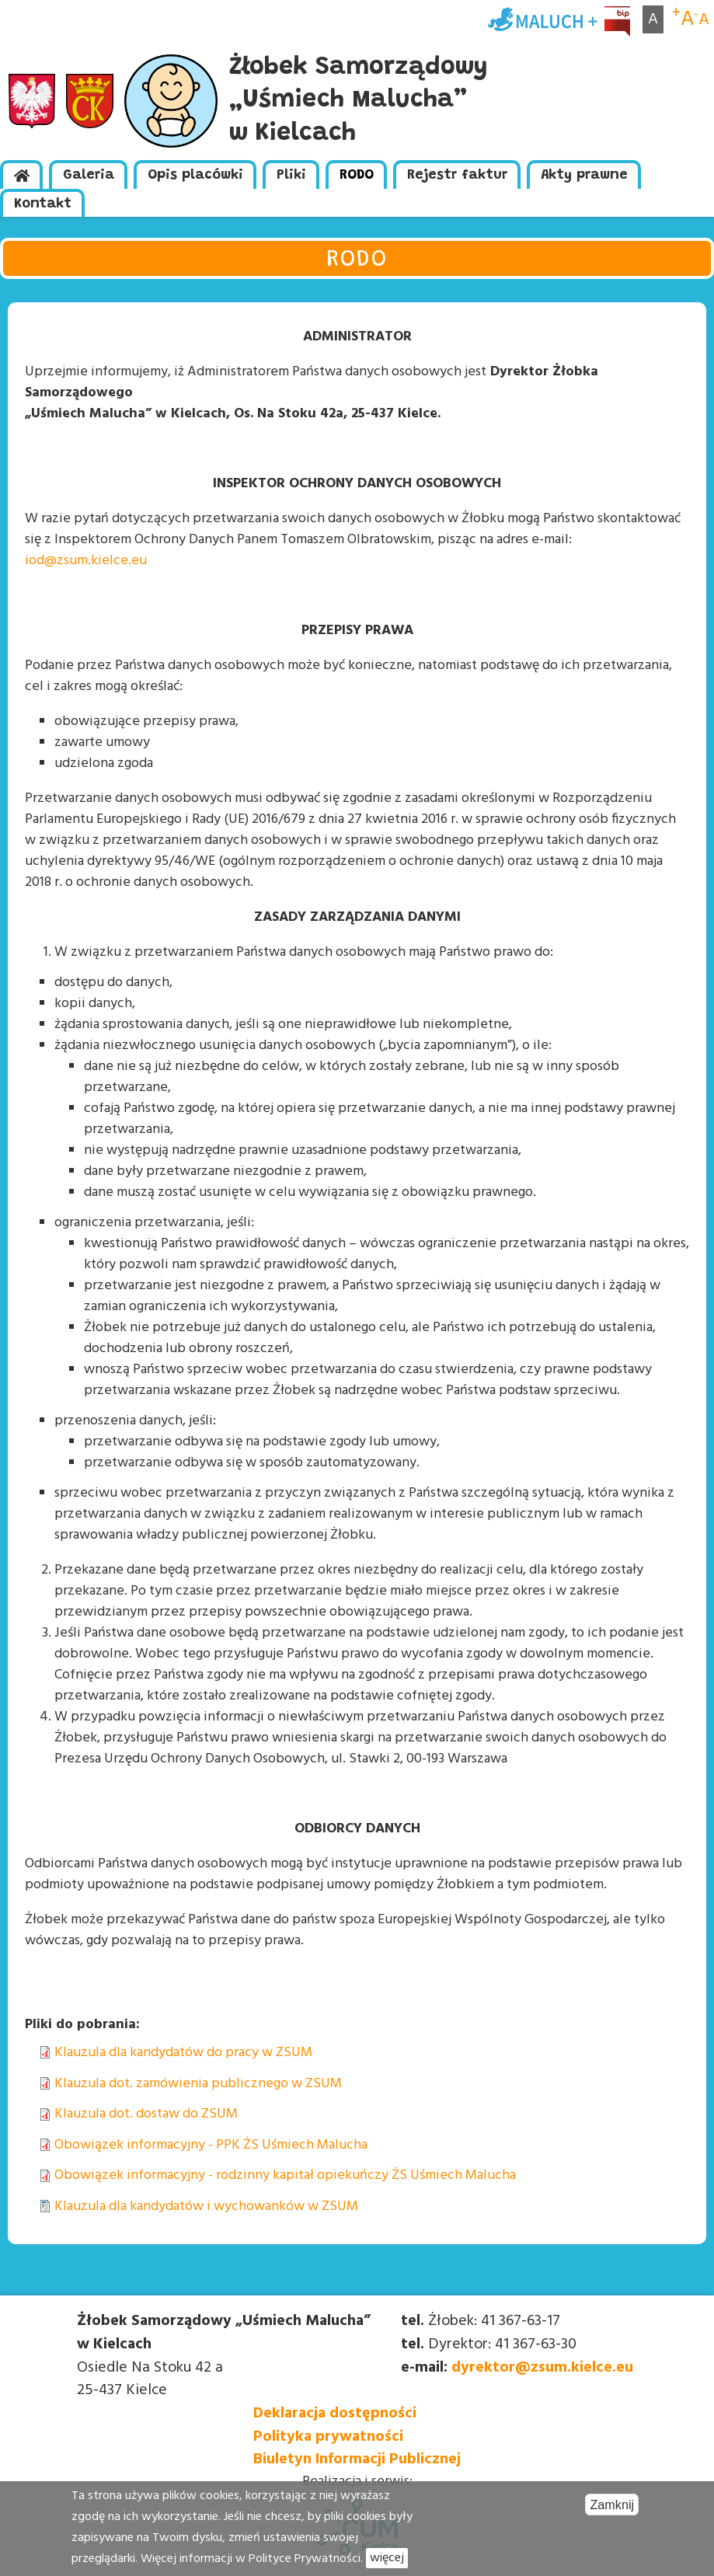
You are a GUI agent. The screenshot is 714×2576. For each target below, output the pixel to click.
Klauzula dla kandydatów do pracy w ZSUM (183, 2052)
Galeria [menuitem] (88, 176)
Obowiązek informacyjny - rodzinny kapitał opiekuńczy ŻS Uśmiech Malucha (285, 2175)
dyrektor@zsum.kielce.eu (542, 2367)
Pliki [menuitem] (291, 176)
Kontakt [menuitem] (42, 204)
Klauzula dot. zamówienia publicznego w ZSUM (198, 2083)
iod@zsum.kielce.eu (86, 560)
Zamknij (612, 2515)
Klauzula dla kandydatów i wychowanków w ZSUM (206, 2206)
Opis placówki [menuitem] (195, 176)
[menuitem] (21, 174)
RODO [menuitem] (357, 176)
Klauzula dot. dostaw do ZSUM (146, 2114)
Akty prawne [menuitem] (584, 176)
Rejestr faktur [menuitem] (457, 176)
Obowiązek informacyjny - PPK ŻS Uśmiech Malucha (210, 2145)
